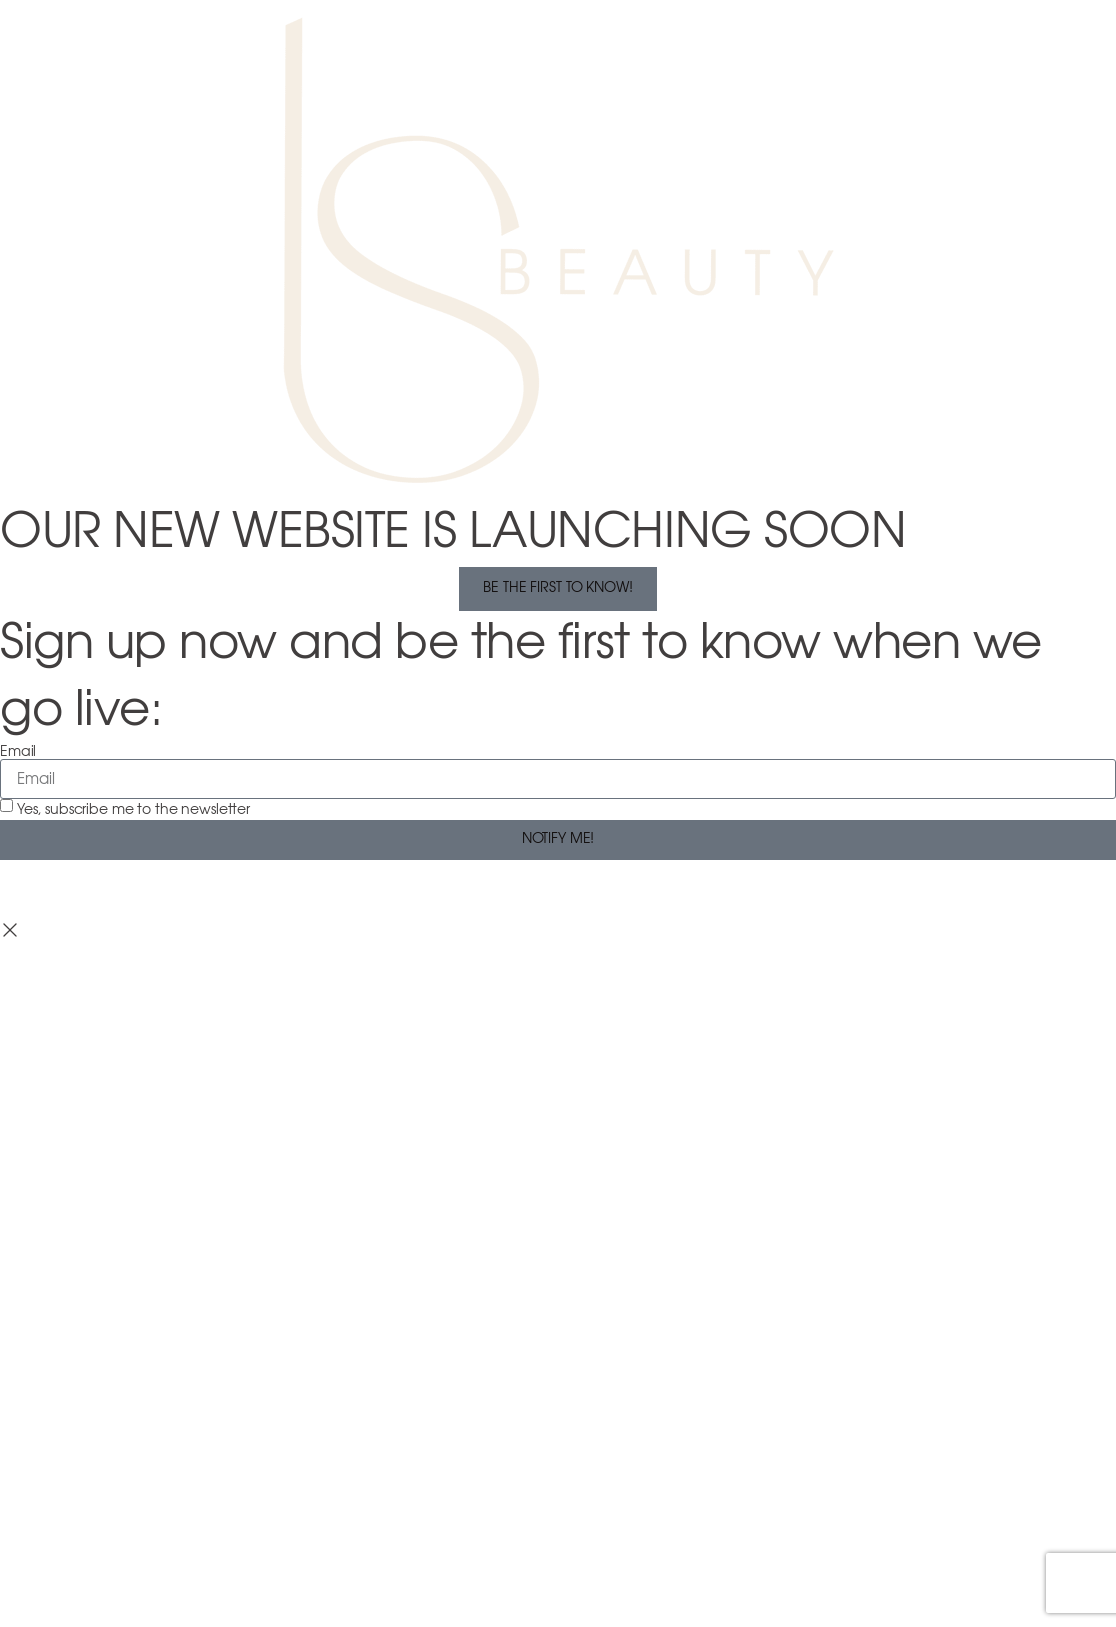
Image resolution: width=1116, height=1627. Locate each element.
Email (18, 752)
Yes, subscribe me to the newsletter (133, 810)
